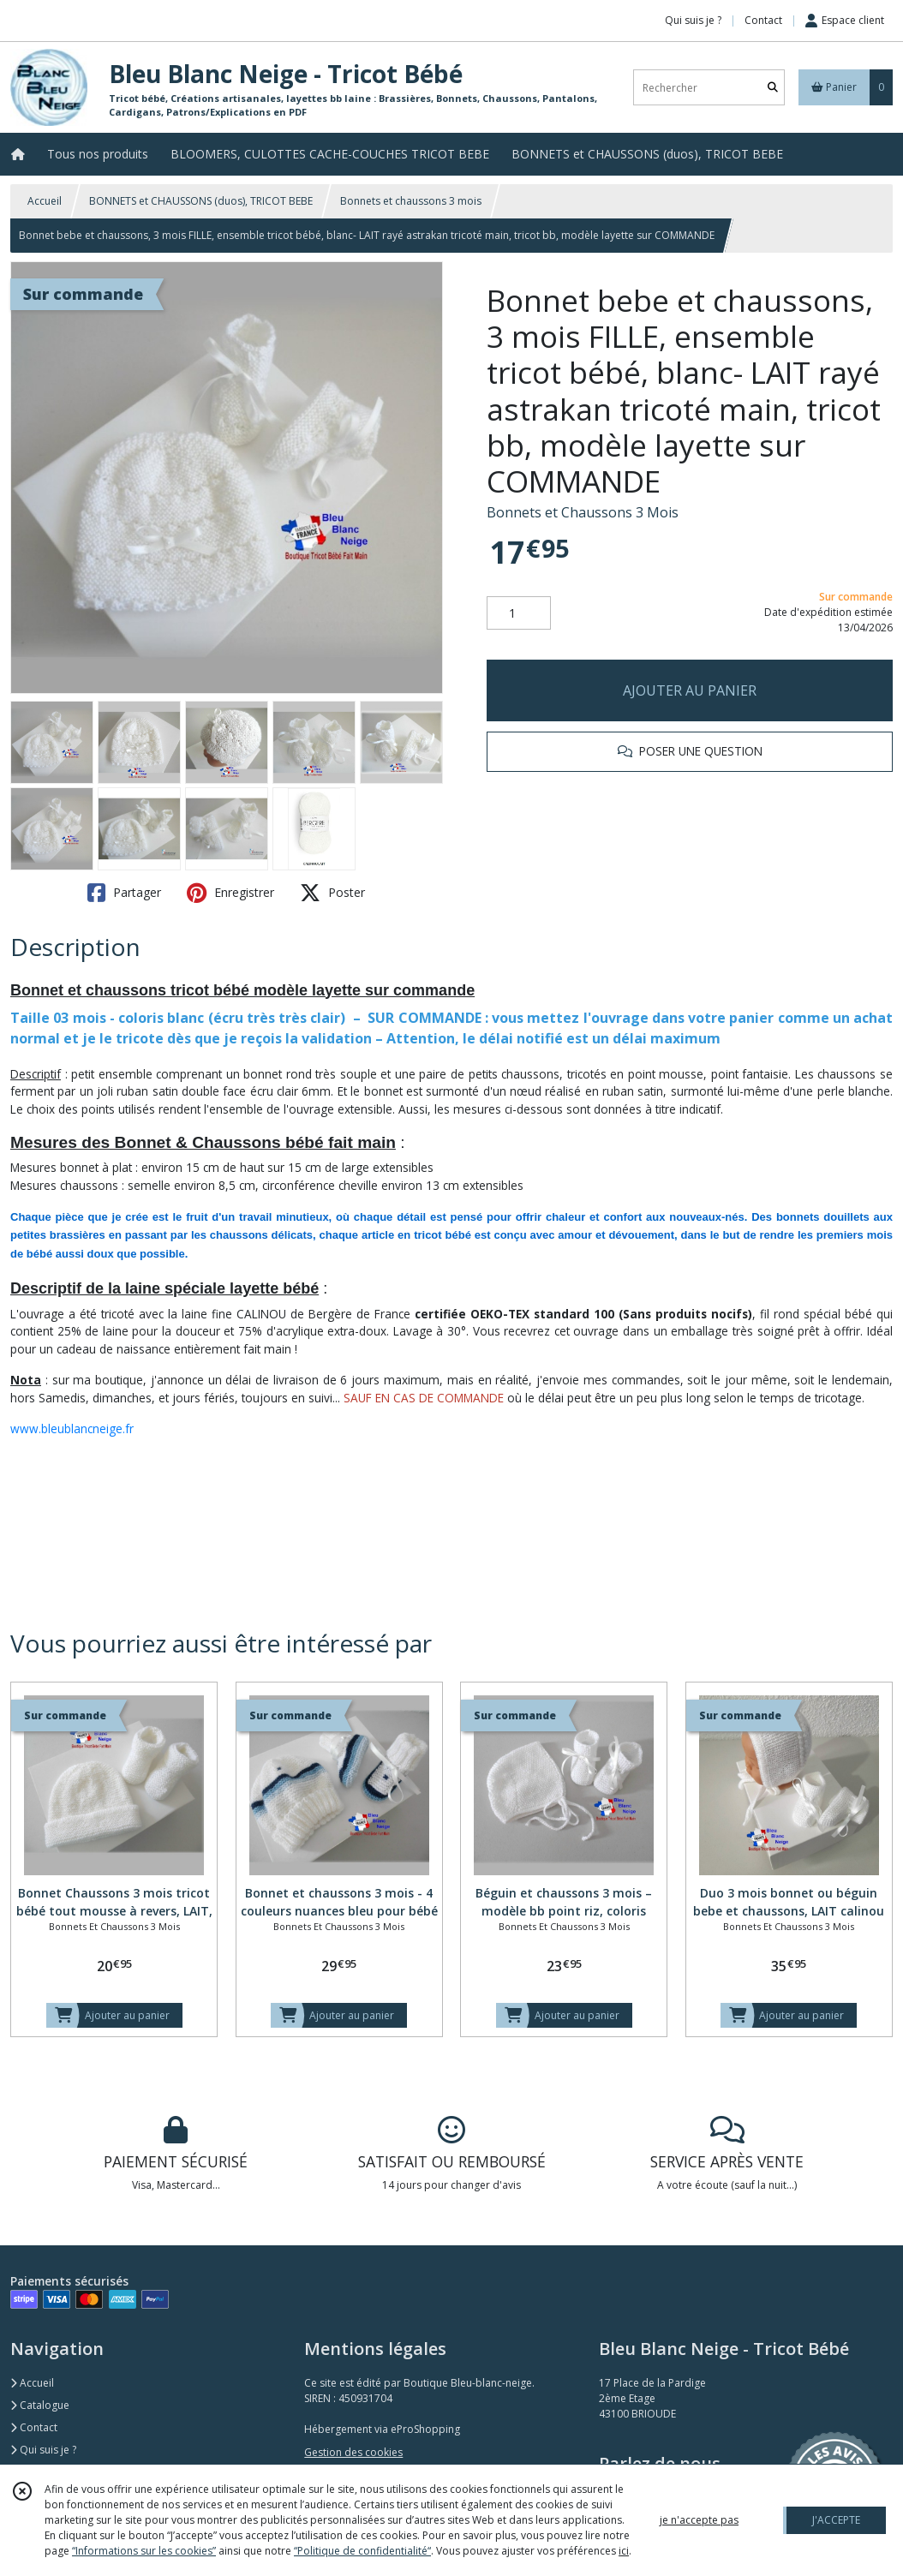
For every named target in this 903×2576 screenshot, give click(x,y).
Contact (763, 20)
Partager (124, 892)
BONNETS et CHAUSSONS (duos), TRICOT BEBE (201, 201)
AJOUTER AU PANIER (689, 690)
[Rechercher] (773, 88)
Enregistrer (230, 892)
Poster (332, 892)
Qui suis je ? (43, 2449)
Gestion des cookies (353, 2452)
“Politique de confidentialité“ (362, 2550)
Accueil (44, 201)
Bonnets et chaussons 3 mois (410, 201)
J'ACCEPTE (836, 2520)
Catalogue (39, 2405)
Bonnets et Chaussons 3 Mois (583, 512)
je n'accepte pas (699, 2520)
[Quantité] (519, 613)
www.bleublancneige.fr (72, 1428)
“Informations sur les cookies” (144, 2550)
